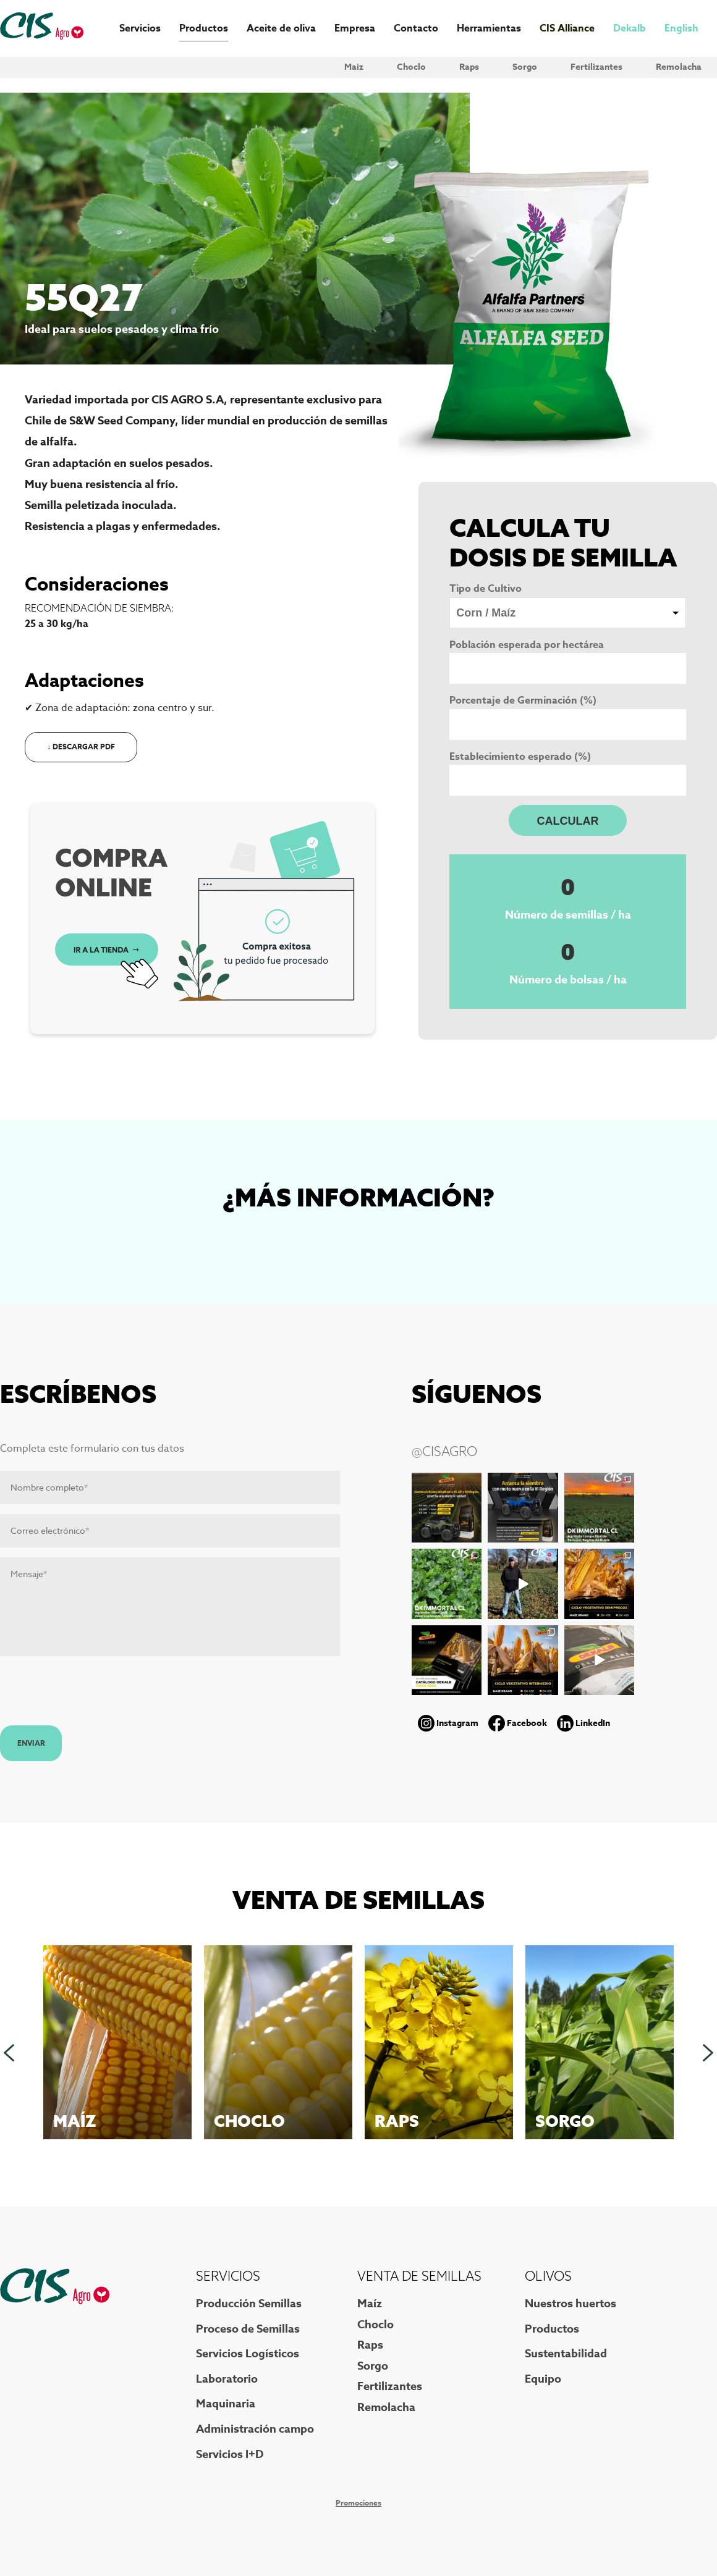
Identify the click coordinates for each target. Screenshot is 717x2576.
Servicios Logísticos (247, 2354)
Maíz (353, 67)
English (681, 28)
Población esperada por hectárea (526, 645)
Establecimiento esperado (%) (520, 756)
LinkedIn (592, 1723)
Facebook (527, 1723)
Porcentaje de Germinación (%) (522, 700)
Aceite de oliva (281, 28)
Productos (203, 28)
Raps (469, 67)
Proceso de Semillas (248, 2329)
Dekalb (629, 28)
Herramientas (489, 28)
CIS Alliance (567, 28)
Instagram (457, 1723)
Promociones (358, 2503)
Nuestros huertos (570, 2304)
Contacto (416, 28)
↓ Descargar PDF (81, 746)
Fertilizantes (596, 67)
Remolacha (679, 67)
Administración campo (255, 2429)
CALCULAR (568, 821)
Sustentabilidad (566, 2354)
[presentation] (94, 1695)
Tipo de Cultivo (485, 588)
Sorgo (524, 67)
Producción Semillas (249, 2304)
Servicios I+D (229, 2454)
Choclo (411, 67)
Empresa (354, 28)
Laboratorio (227, 2379)
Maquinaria (225, 2404)
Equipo (543, 2379)
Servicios (140, 28)
